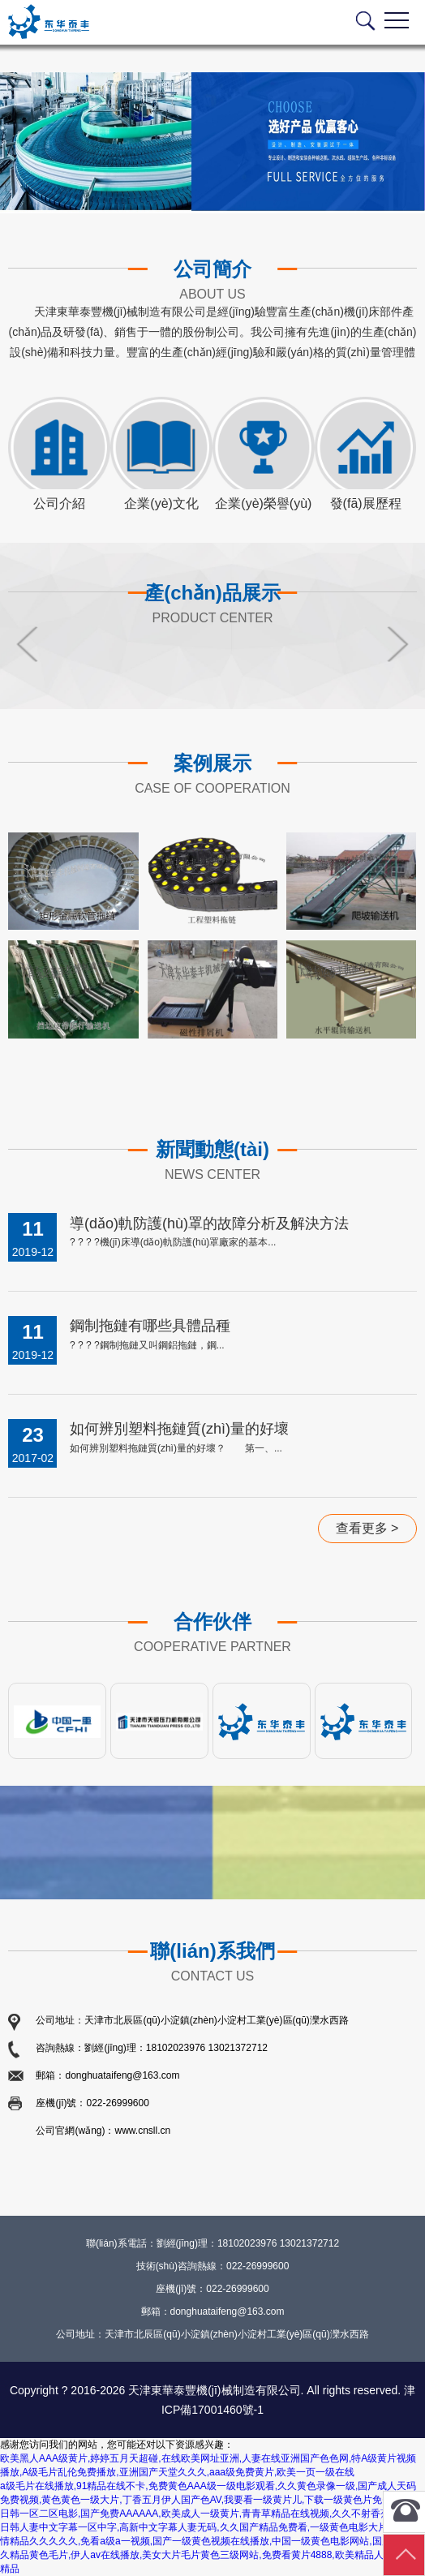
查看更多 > (367, 1528)
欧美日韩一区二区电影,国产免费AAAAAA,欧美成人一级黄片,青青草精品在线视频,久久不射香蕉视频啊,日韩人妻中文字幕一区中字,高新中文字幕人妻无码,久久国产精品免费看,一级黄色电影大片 (212, 2513)
